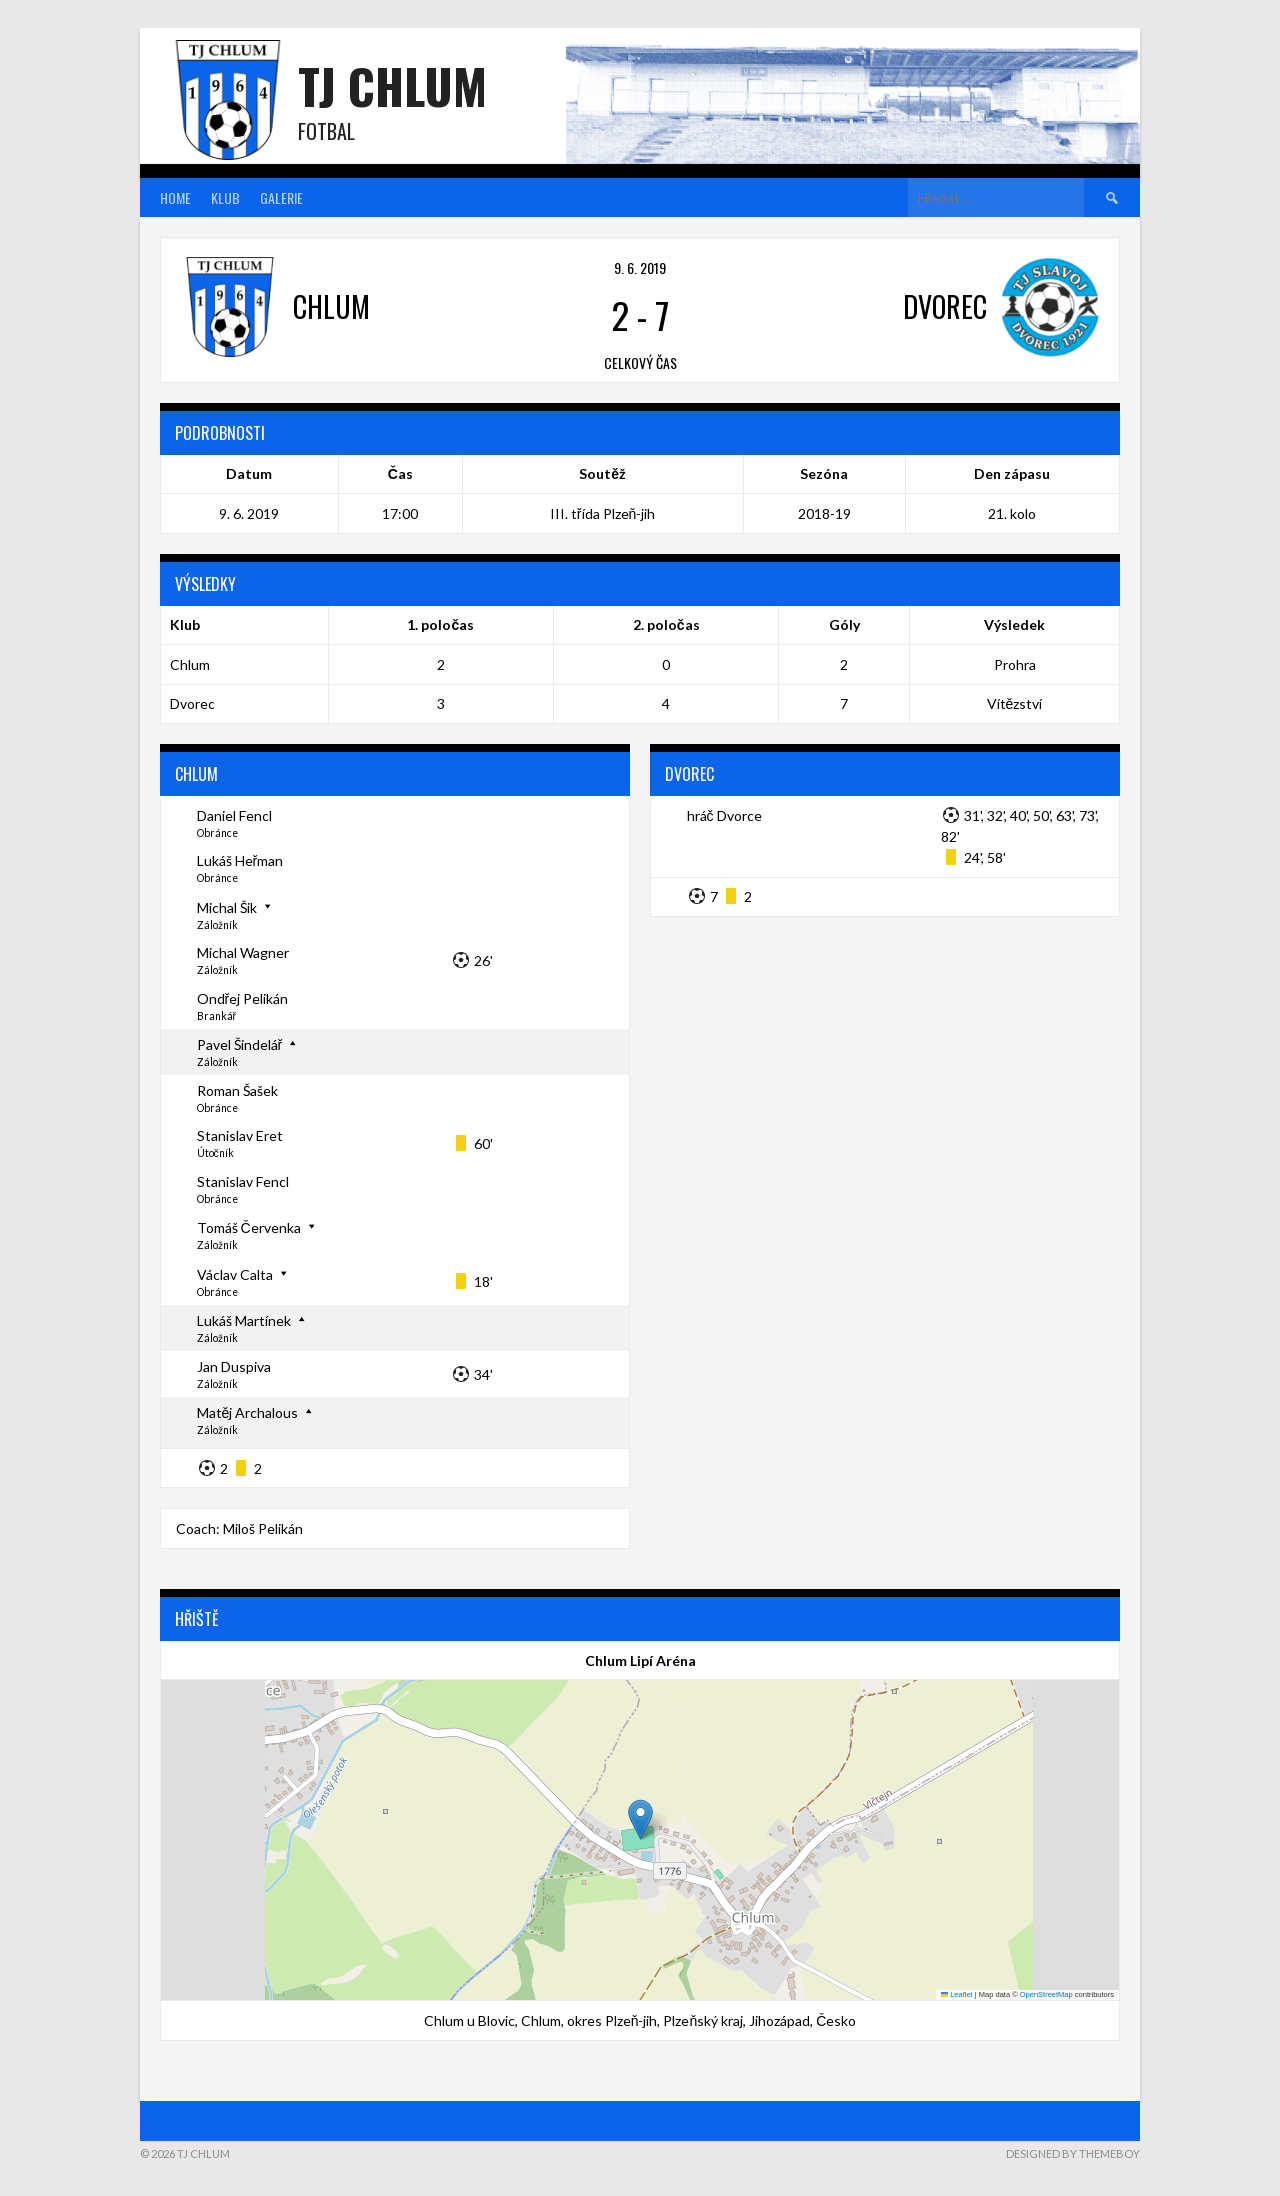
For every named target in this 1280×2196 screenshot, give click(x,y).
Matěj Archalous (248, 1412)
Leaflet (957, 1994)
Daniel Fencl (234, 815)
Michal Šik (227, 907)
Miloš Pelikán (263, 1528)
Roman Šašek (237, 1090)
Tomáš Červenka (249, 1227)
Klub (225, 197)
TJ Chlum (392, 85)
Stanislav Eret (240, 1135)
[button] (640, 1819)
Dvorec (192, 703)
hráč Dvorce (724, 815)
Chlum (190, 664)
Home (175, 197)
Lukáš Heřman (240, 860)
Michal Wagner (243, 952)
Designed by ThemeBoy (1073, 2153)
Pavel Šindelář (240, 1044)
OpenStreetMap (1046, 1994)
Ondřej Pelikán (243, 998)
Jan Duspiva (234, 1366)
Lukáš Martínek (244, 1320)
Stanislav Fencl (243, 1181)
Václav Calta (235, 1274)
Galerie (281, 197)
